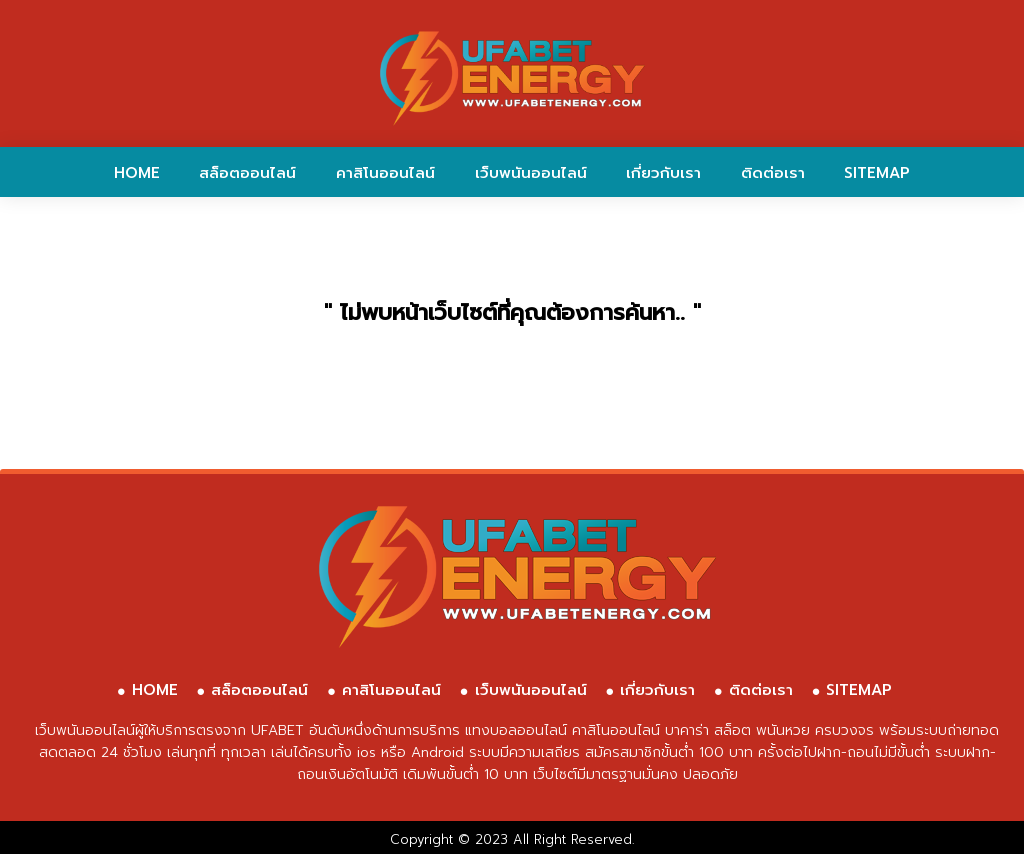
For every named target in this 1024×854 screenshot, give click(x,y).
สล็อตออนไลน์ (247, 173)
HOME (137, 173)
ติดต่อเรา (773, 173)
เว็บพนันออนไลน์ (531, 173)
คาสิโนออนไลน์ (385, 173)
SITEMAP (877, 173)
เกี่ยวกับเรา (663, 173)
